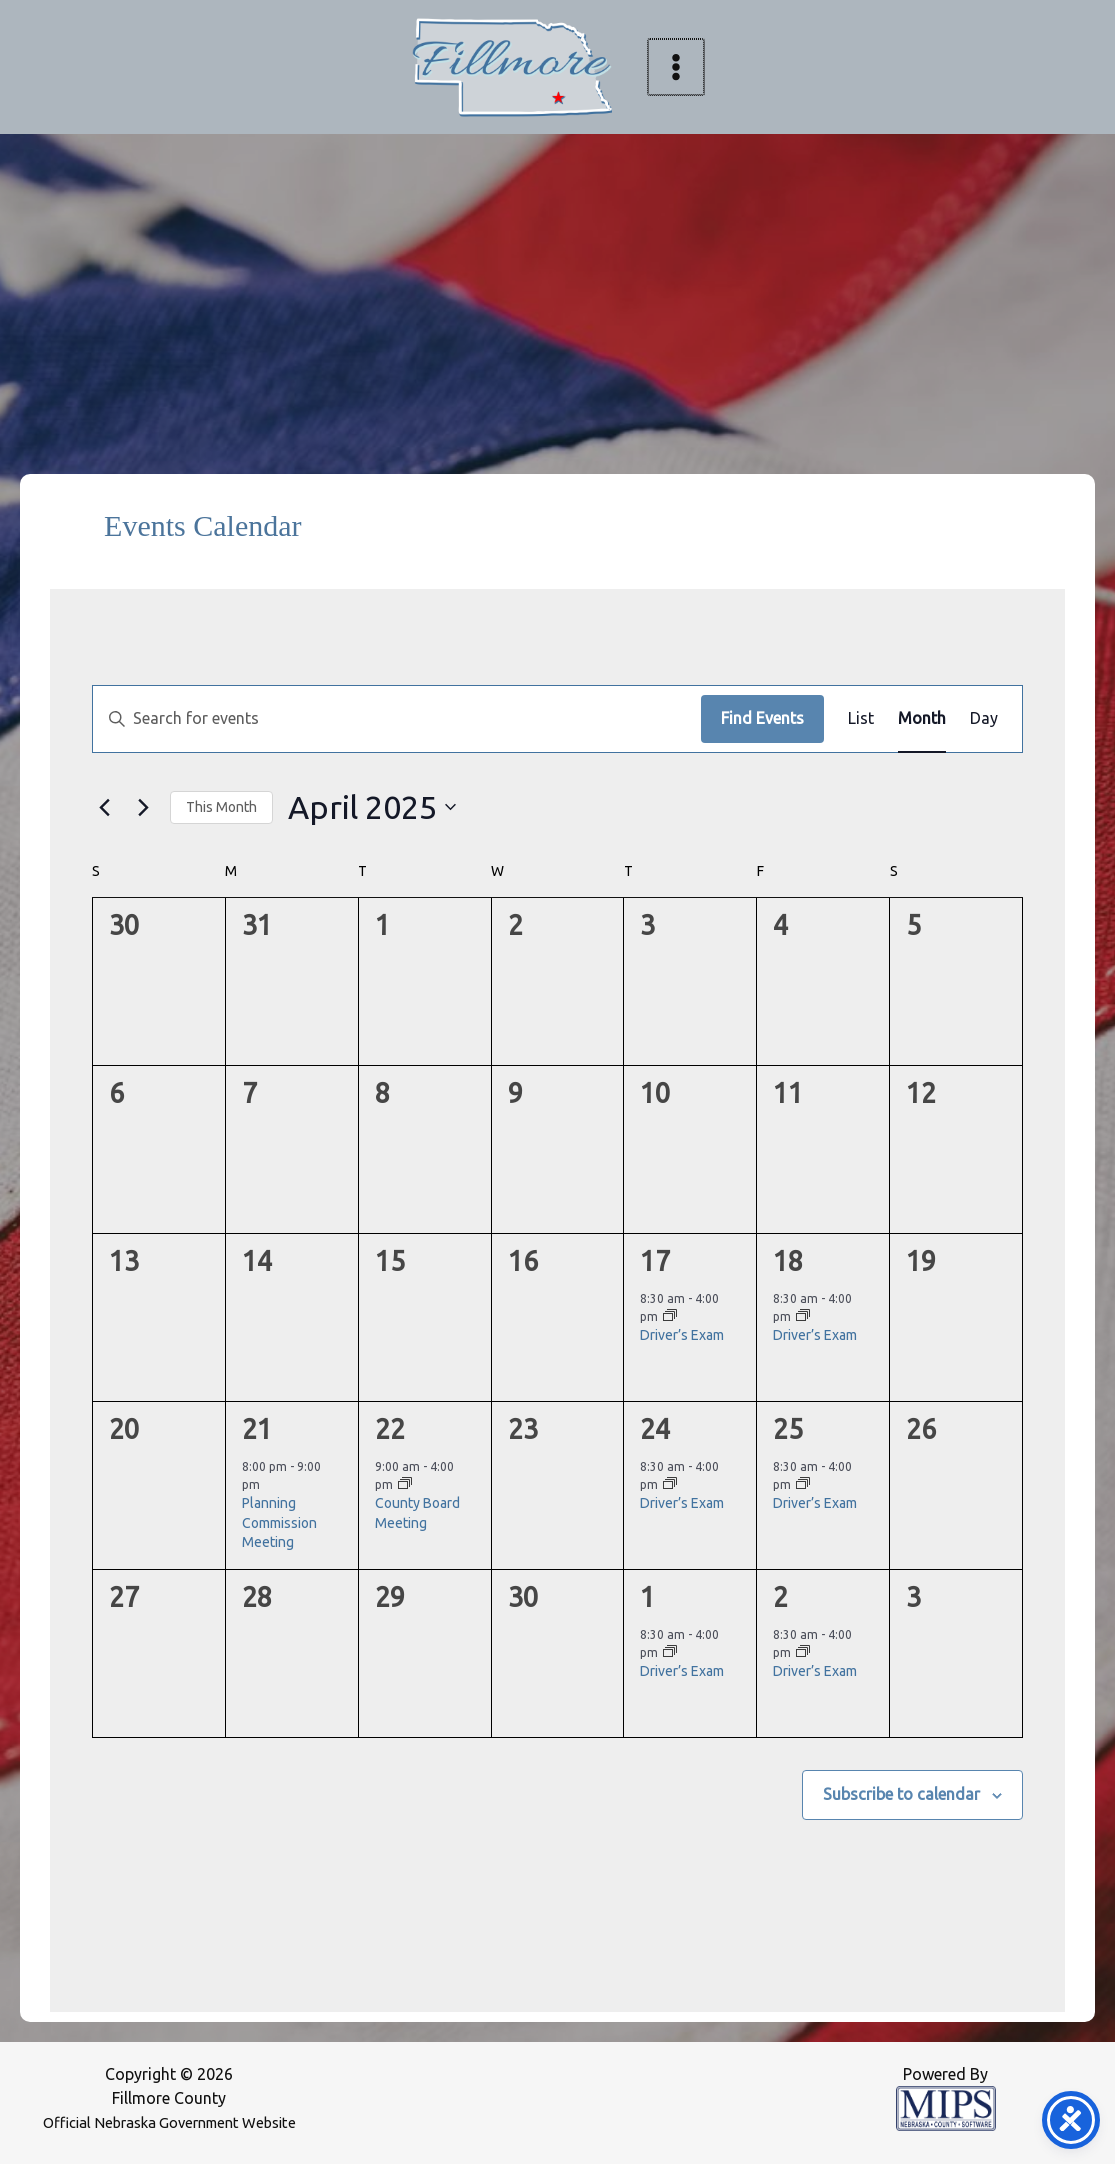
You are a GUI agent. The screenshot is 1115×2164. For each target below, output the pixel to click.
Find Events (762, 718)
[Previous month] (104, 807)
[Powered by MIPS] (946, 2107)
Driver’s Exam (682, 1335)
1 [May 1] (647, 1597)
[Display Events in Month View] (922, 719)
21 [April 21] (257, 1429)
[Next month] (143, 807)
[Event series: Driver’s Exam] (670, 1316)
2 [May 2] (780, 1597)
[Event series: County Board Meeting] (405, 1484)
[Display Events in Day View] (984, 719)
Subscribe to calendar (901, 1794)
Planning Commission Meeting (279, 1522)
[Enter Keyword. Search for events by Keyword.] (397, 719)
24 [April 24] (655, 1429)
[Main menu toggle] (676, 67)
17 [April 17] (655, 1261)
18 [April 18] (788, 1261)
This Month (221, 807)
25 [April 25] (788, 1429)
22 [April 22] (390, 1429)
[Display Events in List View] (861, 719)
